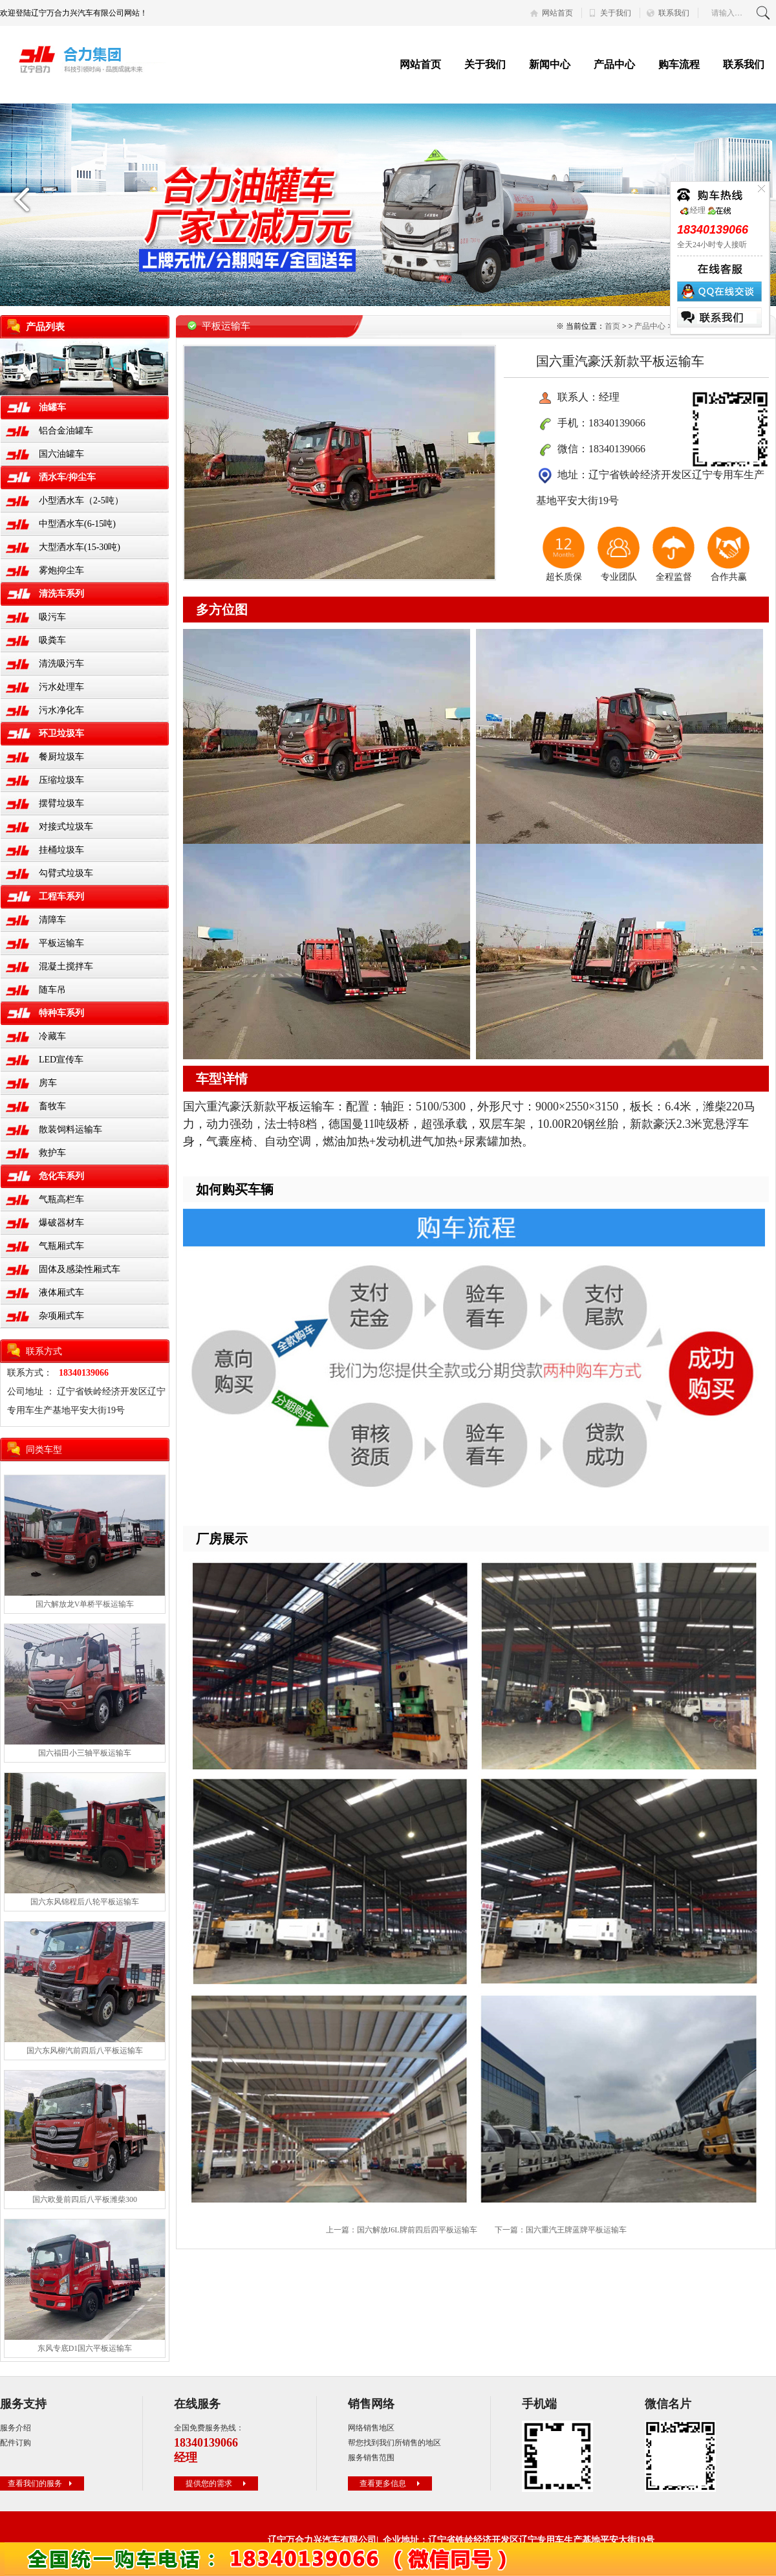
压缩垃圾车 (61, 780)
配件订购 (15, 2442)
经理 (693, 210)
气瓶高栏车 (61, 1199)
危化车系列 (61, 1176)
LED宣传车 (61, 1059)
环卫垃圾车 (61, 733)
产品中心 (614, 64)
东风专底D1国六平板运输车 (85, 2348)
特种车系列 (61, 1013)
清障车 (52, 920)
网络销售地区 (371, 2427)
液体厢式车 (61, 1292)
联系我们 (673, 12)
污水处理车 (61, 687)
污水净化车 (61, 710)
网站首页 (557, 12)
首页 (612, 326)
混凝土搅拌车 (66, 966)
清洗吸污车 (61, 663)
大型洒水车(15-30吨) (79, 547)
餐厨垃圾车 (61, 757)
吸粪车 (52, 640)
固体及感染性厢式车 (79, 1269)
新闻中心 (549, 64)
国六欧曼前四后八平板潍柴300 (84, 2199)
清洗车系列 (61, 594)
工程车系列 (61, 896)
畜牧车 (52, 1106)
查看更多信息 (391, 2483)
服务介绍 (15, 2427)
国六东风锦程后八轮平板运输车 (84, 1901)
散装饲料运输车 (70, 1129)
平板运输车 (61, 943)
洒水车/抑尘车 (67, 477)
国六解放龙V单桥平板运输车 (85, 1604)
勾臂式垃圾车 (66, 873)
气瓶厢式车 (61, 1246)
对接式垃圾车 (66, 826)
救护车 (52, 1153)
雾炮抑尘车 (61, 570)
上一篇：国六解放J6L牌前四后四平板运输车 (401, 2229)
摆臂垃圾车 (61, 803)
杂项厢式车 (61, 1316)
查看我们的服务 (41, 2483)
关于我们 (615, 12)
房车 (48, 1083)
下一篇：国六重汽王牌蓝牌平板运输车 (561, 2229)
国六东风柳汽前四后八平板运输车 (85, 2050)
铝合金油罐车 (66, 430)
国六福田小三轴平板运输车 (84, 1752)
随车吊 (52, 990)
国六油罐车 (61, 454)
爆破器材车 (61, 1222)
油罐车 (52, 407)
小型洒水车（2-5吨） (81, 500)
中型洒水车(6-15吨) (77, 524)
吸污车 (52, 617)
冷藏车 (52, 1036)
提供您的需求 (217, 2483)
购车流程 (679, 64)
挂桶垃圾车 (61, 850)
